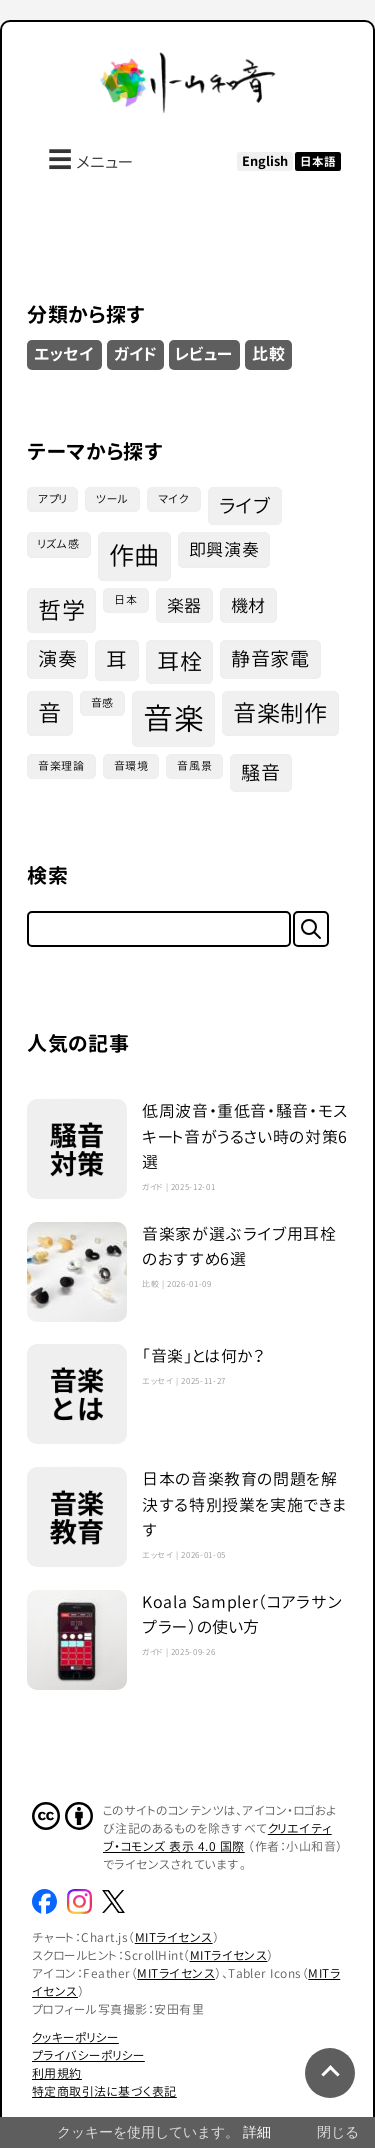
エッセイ (64, 354)
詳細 (257, 2132)
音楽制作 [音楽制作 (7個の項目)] (280, 713)
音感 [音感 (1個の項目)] (102, 703)
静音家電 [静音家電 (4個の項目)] (270, 658)
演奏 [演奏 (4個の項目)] (57, 658)
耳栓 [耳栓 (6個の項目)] (179, 661)
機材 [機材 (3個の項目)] (248, 605)
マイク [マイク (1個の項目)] (174, 499)
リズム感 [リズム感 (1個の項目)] (59, 544)
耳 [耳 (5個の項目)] (117, 660)
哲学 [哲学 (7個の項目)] (61, 610)
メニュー (90, 159)
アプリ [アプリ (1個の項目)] (52, 499)
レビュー (204, 354)
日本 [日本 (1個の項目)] (125, 600)
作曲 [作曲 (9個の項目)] (134, 555)
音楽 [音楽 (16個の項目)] (173, 719)
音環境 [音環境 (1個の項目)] (131, 766)
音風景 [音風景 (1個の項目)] (194, 766)
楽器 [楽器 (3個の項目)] (184, 605)
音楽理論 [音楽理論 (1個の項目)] (61, 766)
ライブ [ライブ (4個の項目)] (245, 505)
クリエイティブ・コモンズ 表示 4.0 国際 (217, 1837)
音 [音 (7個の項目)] (50, 713)
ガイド (136, 354)
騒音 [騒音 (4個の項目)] (260, 772)
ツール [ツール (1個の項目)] (112, 499)
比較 (268, 354)
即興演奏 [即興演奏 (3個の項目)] (224, 549)
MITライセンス (174, 1937)
